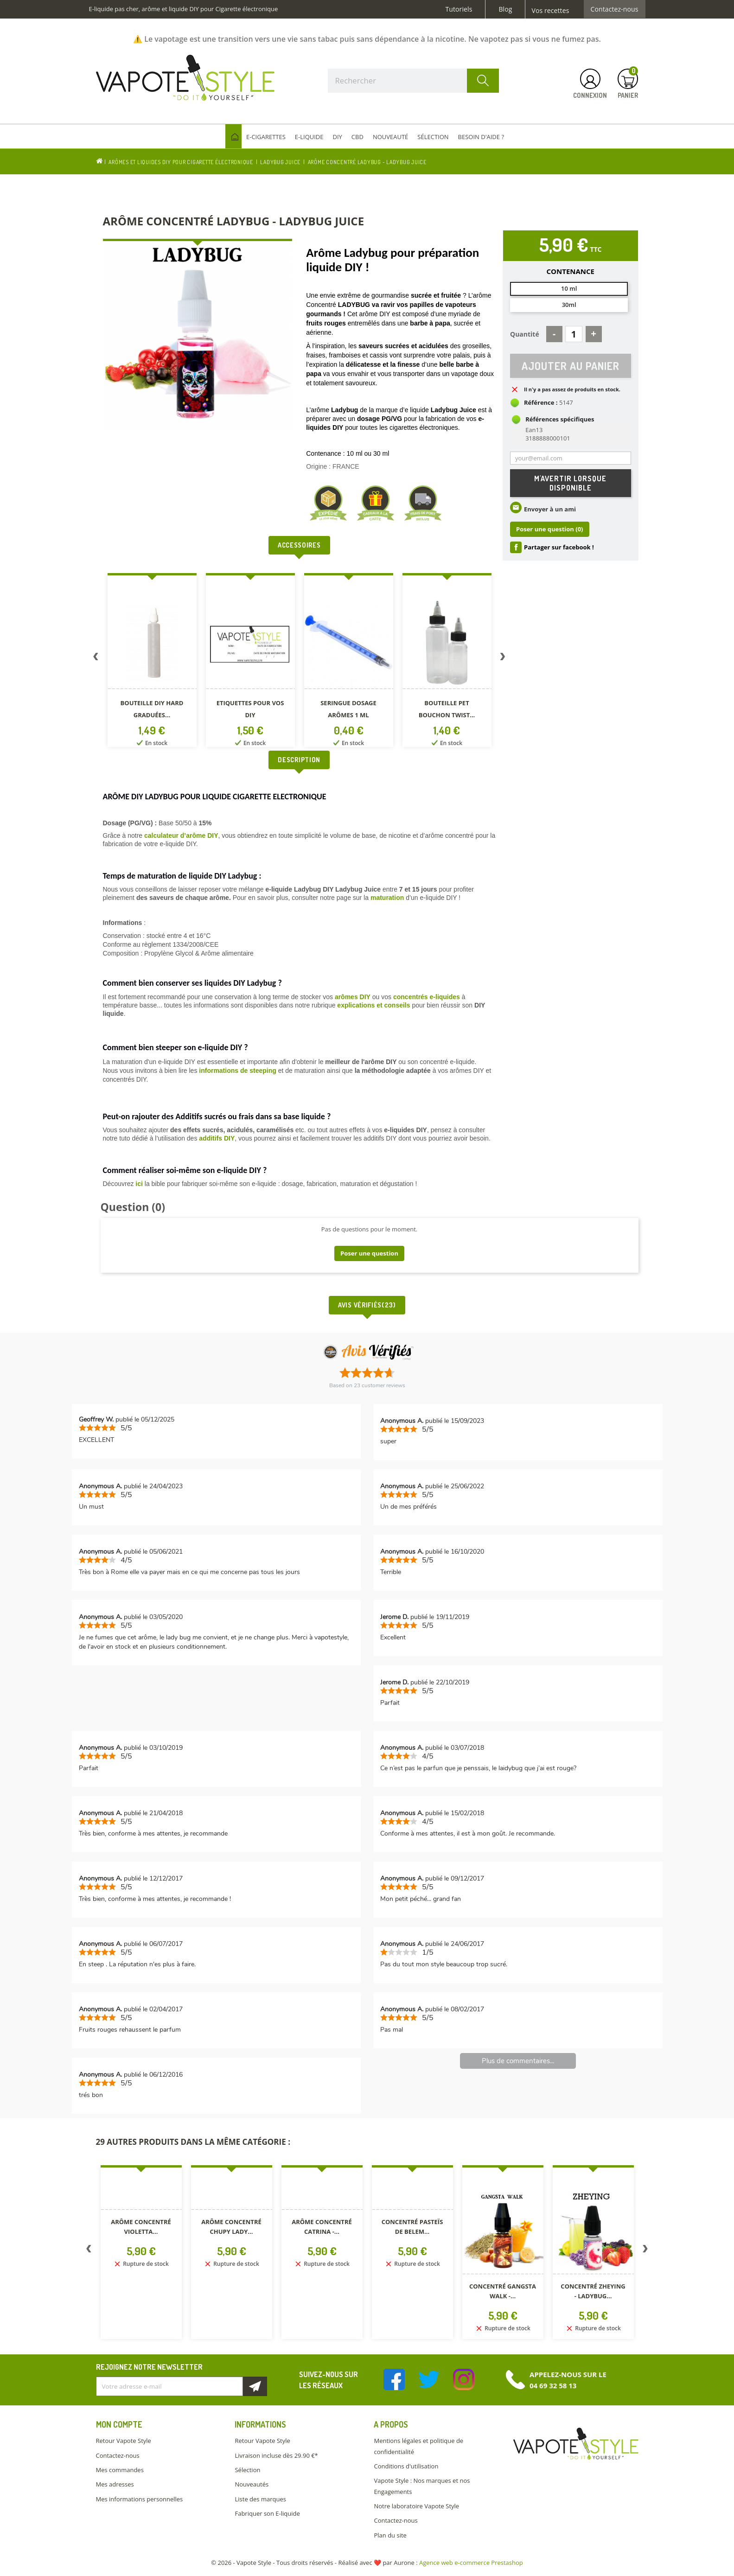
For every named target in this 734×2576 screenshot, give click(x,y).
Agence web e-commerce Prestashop (471, 2562)
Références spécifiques (559, 420)
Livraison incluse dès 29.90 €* (276, 2455)
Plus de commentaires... (518, 2061)
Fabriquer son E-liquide (267, 2513)
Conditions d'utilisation (406, 2466)
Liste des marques (260, 2499)
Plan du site (390, 2535)
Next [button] (502, 658)
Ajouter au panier (570, 366)
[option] (152, 662)
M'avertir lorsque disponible (570, 484)
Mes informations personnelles (139, 2499)
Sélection (247, 2470)
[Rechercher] (413, 81)
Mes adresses (115, 2484)
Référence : (541, 404)
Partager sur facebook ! (559, 548)
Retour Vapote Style (123, 2440)
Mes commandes (120, 2470)
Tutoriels (459, 9)
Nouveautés (251, 2484)
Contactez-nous (614, 9)
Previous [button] (96, 658)
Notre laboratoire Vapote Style (416, 2506)
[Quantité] (573, 334)
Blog (505, 9)
